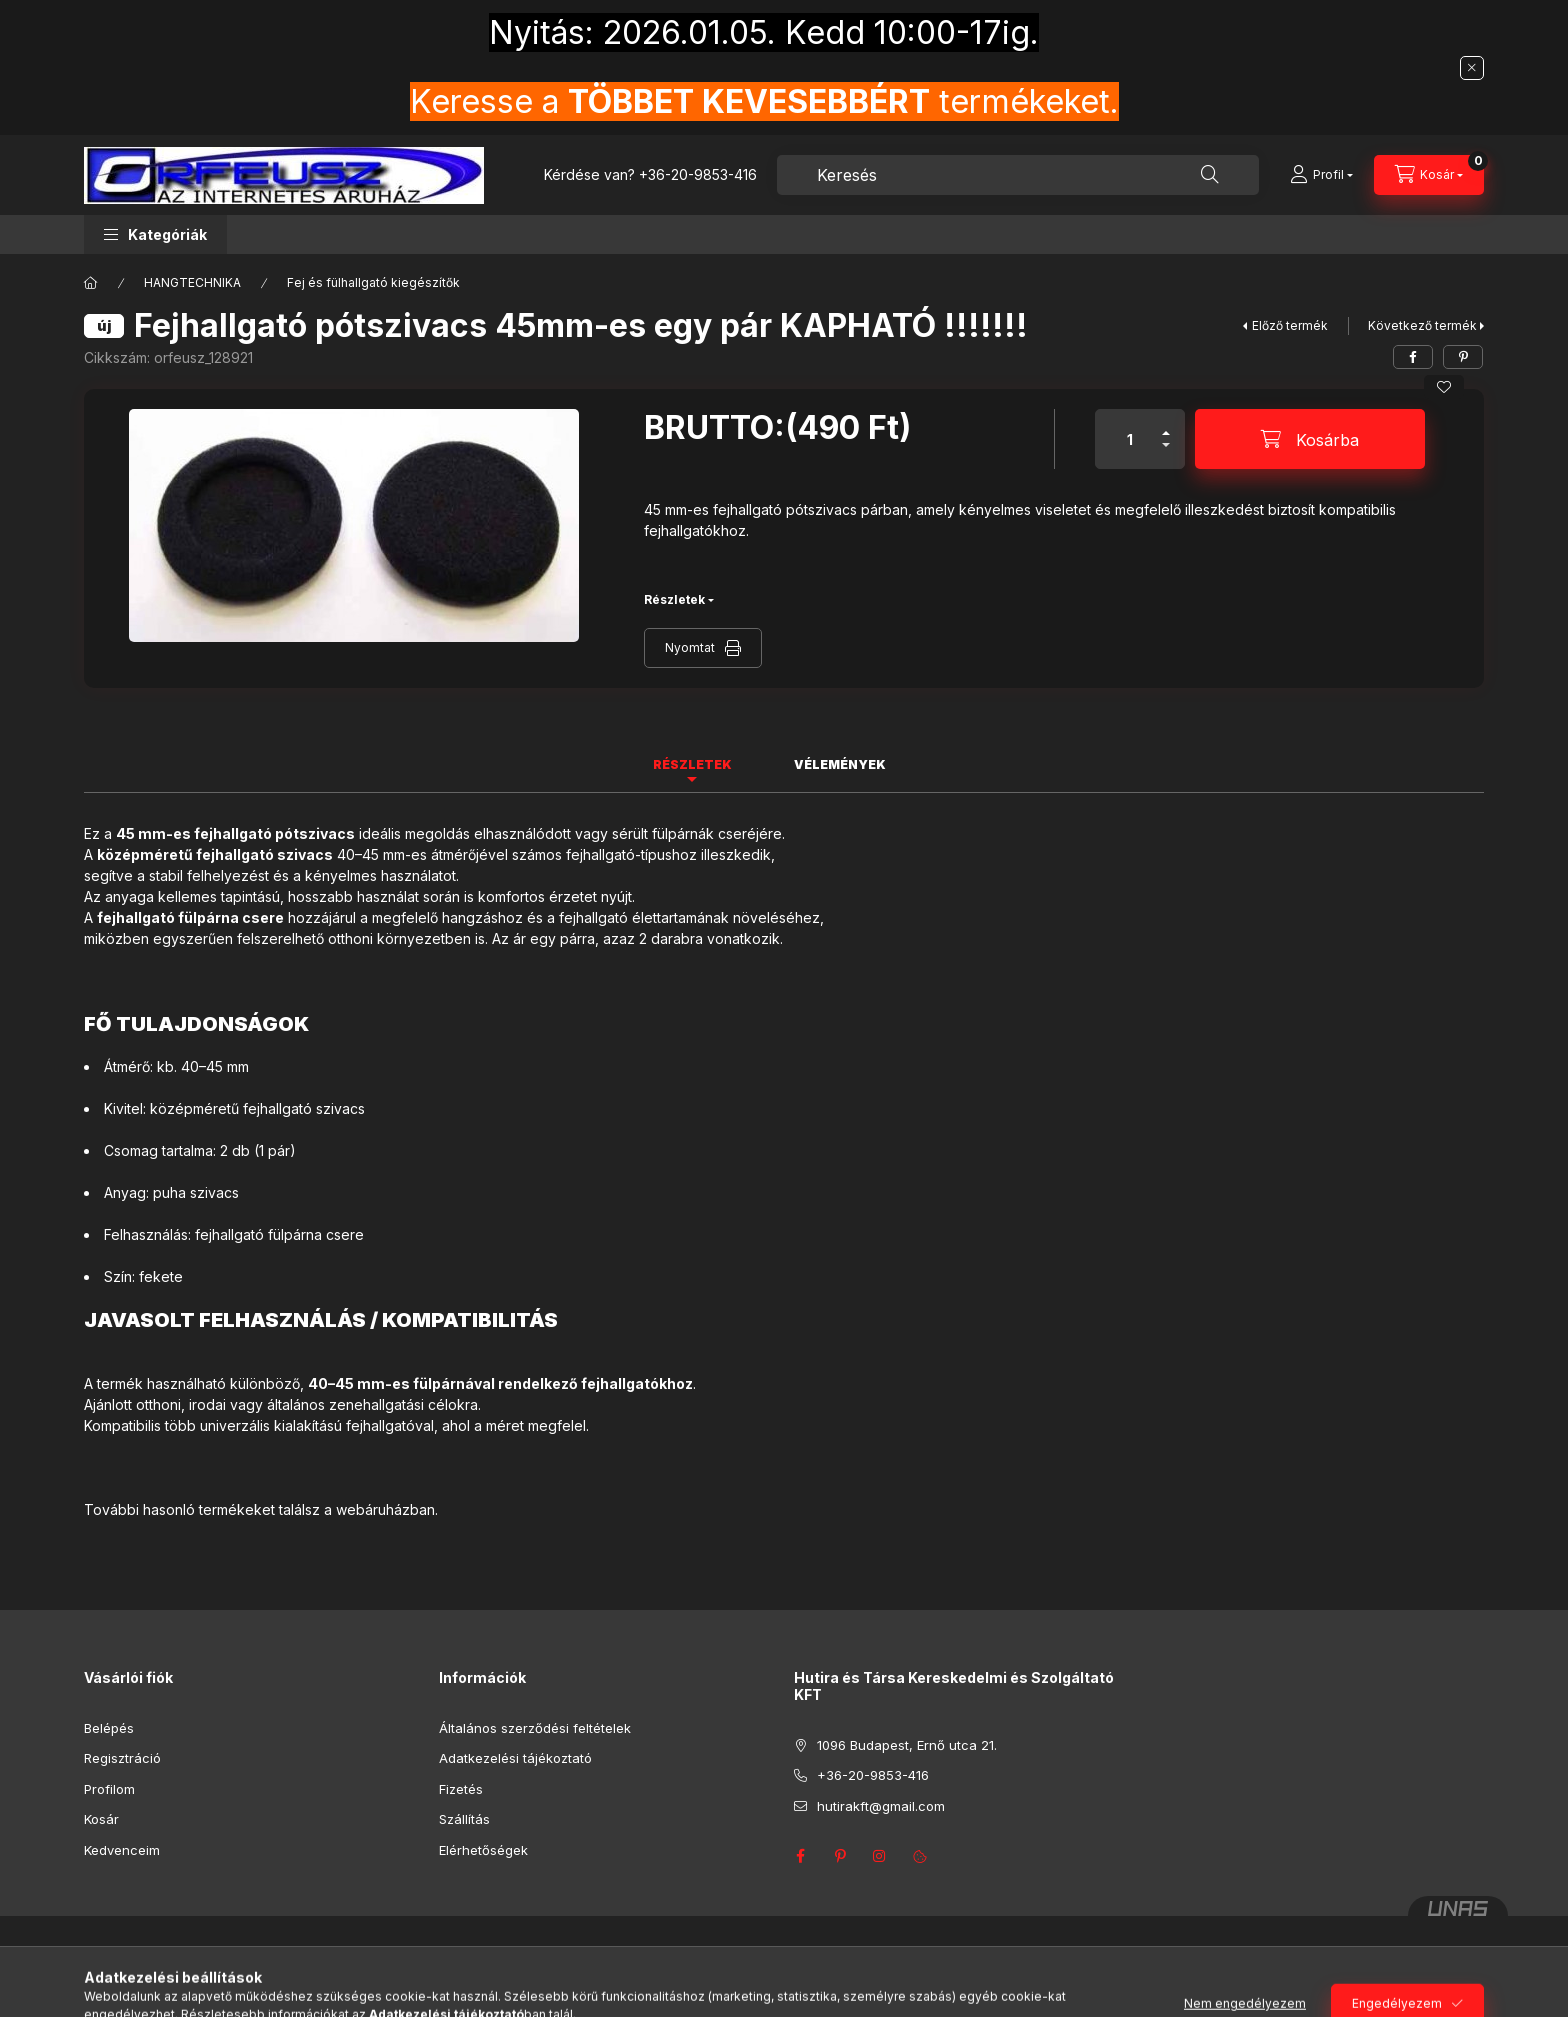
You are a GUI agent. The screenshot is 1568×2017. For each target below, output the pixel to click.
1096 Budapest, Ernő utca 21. (907, 1745)
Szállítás (464, 1819)
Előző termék (1290, 325)
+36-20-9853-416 (698, 174)
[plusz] (1166, 424)
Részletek (674, 599)
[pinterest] (1463, 357)
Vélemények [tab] (840, 764)
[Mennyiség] (1130, 439)
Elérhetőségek (483, 1850)
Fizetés (461, 1789)
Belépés (109, 1728)
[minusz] (1166, 453)
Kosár (101, 1819)
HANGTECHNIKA (192, 282)
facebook (800, 1856)
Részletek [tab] (692, 764)
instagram (880, 1856)
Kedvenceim (122, 1850)
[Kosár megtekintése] (1429, 175)
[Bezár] (1472, 68)
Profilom (109, 1789)
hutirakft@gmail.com (881, 1806)
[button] (155, 234)
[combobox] (1018, 175)
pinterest (840, 1856)
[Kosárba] (1310, 439)
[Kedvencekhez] (1444, 387)
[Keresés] (1210, 175)
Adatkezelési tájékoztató (515, 1758)
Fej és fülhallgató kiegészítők (373, 282)
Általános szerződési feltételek (535, 1728)
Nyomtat (690, 647)
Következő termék (1422, 325)
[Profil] (1321, 175)
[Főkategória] (91, 283)
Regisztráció (122, 1758)
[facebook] (1413, 357)
